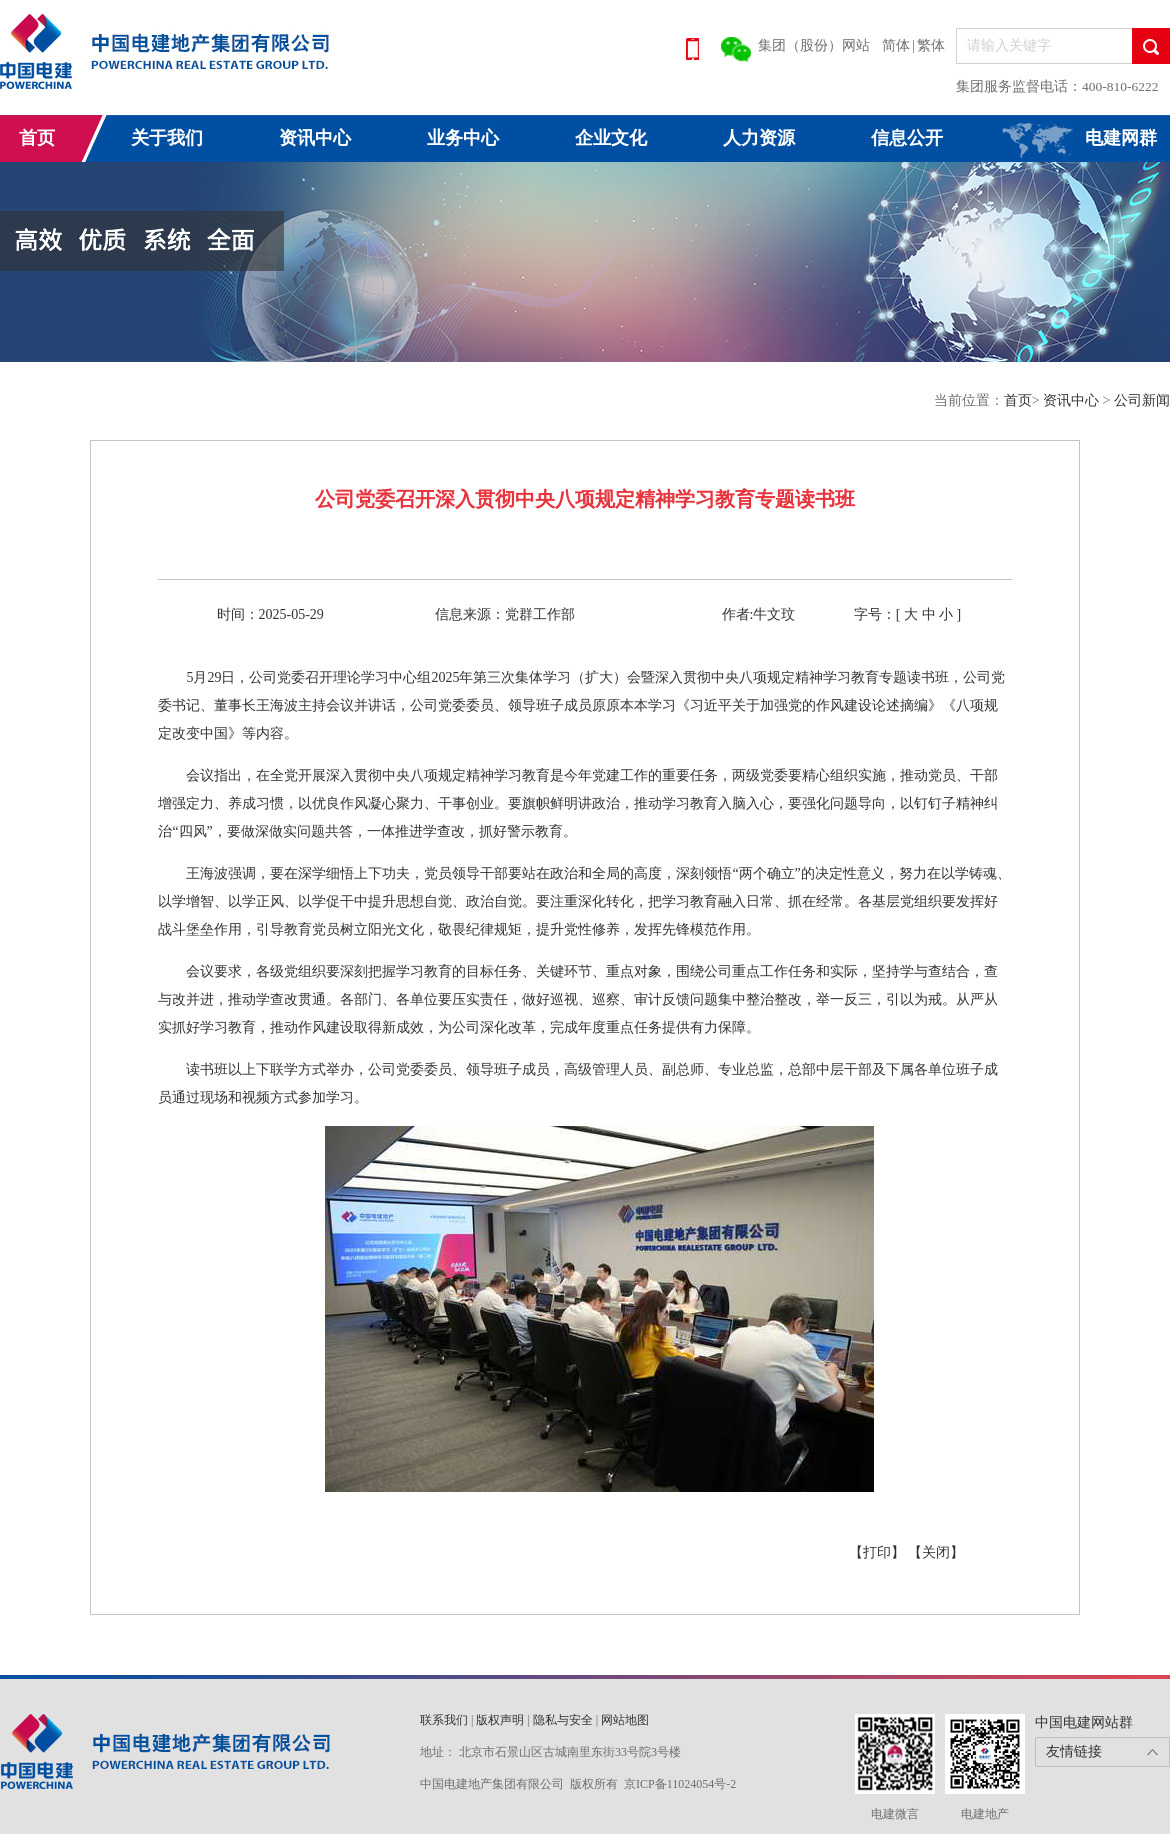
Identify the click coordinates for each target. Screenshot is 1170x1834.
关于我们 (167, 138)
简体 (896, 45)
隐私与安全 (563, 1720)
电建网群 (1121, 138)
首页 (37, 138)
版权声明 (500, 1720)
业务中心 (463, 138)
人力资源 (759, 138)
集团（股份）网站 (814, 45)
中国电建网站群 (1084, 1722)
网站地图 (625, 1720)
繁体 (931, 45)
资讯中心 (315, 138)
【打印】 (879, 1552)
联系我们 (444, 1720)
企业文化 (611, 138)
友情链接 (1074, 1751)
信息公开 (907, 138)
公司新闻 (1142, 400)
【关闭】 (936, 1552)
